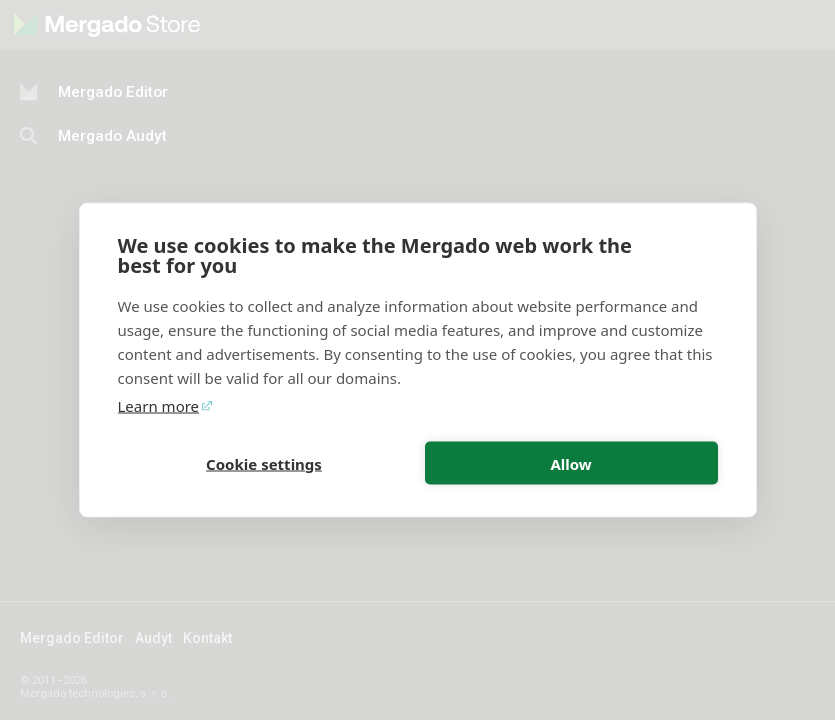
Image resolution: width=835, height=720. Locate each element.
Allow (570, 463)
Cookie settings (264, 463)
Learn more (159, 406)
